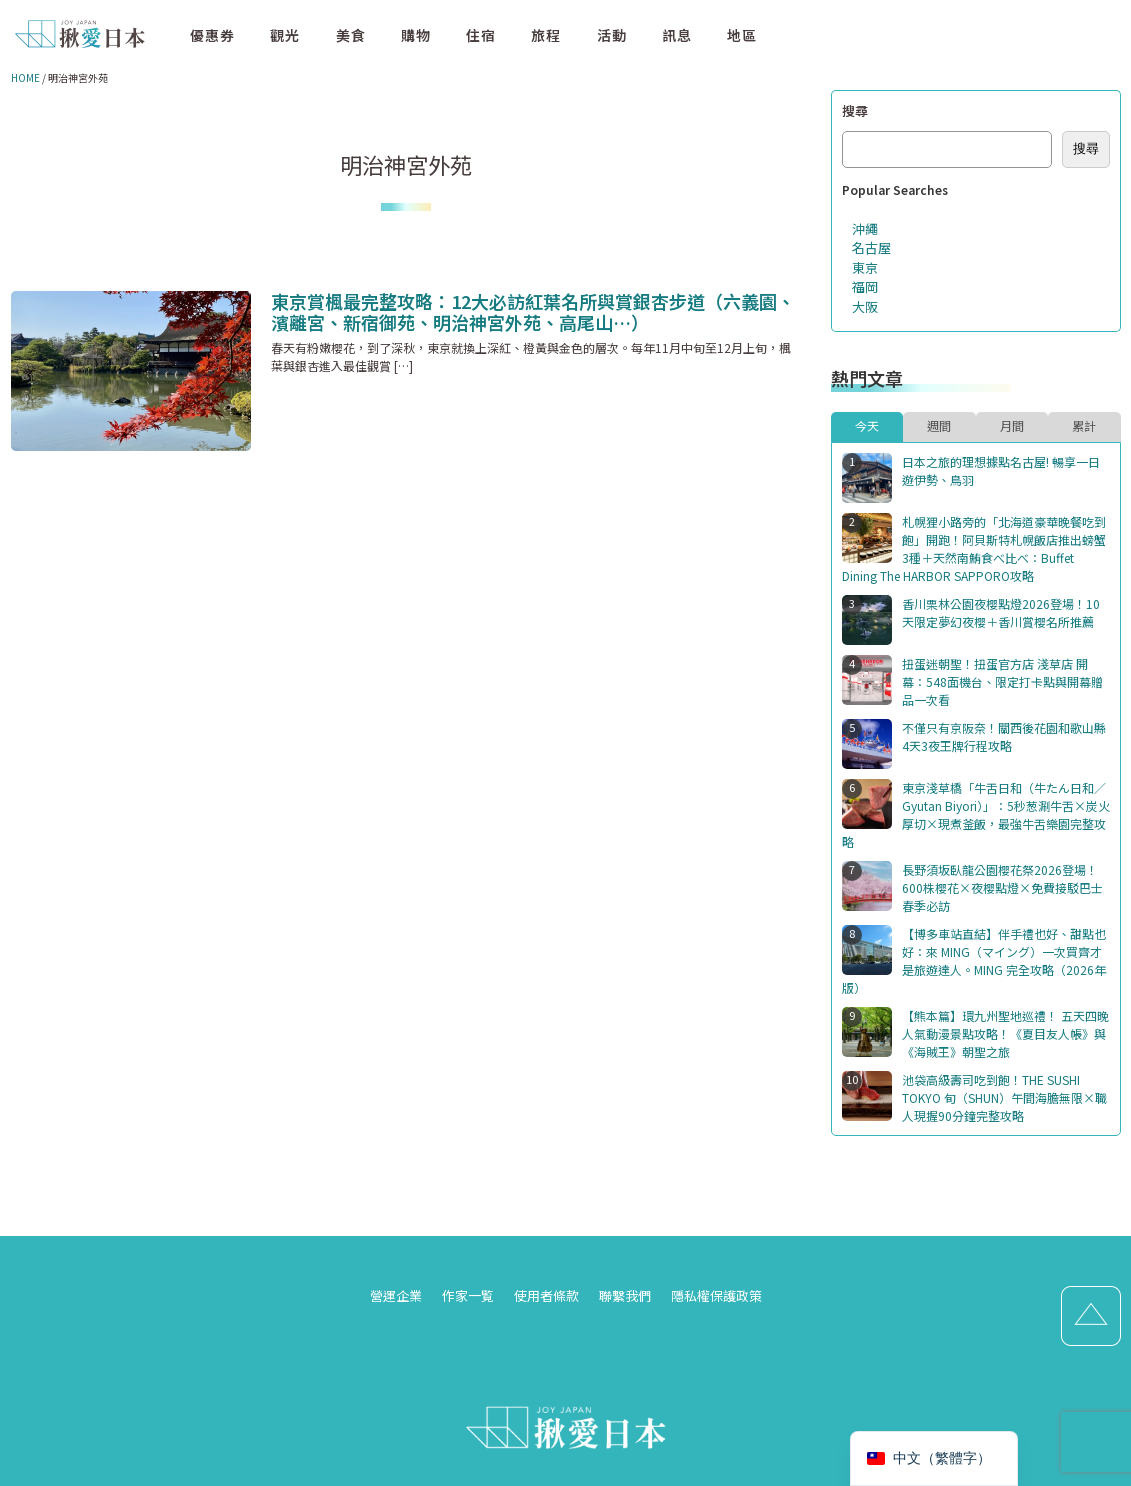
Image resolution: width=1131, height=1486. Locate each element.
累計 (1084, 425)
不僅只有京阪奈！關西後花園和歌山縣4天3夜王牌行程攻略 (1004, 736)
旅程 (546, 35)
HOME (25, 77)
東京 (865, 267)
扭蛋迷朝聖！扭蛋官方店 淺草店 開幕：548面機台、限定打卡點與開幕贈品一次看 (1002, 681)
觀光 (285, 35)
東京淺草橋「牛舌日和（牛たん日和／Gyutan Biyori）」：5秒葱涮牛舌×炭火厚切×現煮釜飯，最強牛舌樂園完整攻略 (976, 814)
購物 (416, 35)
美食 (351, 35)
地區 (742, 35)
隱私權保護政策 (716, 1295)
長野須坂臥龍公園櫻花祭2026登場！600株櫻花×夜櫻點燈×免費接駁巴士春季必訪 (1002, 887)
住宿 (481, 35)
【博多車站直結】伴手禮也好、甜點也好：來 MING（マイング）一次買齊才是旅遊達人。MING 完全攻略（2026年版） (974, 960)
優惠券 (212, 35)
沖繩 (865, 228)
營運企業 (396, 1295)
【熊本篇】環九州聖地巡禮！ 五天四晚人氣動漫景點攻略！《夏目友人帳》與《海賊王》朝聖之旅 (1005, 1033)
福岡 (865, 286)
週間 (939, 425)
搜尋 (855, 110)
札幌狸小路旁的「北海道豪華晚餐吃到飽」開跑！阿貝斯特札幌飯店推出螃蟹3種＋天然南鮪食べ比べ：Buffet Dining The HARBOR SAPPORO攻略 (974, 548)
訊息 (677, 35)
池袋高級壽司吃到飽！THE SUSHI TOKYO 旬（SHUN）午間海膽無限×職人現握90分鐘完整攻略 (1004, 1097)
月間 (1012, 425)
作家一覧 (468, 1295)
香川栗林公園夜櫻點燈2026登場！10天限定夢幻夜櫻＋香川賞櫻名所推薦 (1001, 612)
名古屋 (871, 247)
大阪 (865, 306)
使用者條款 (546, 1295)
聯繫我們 (625, 1295)
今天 (867, 425)
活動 (612, 35)
